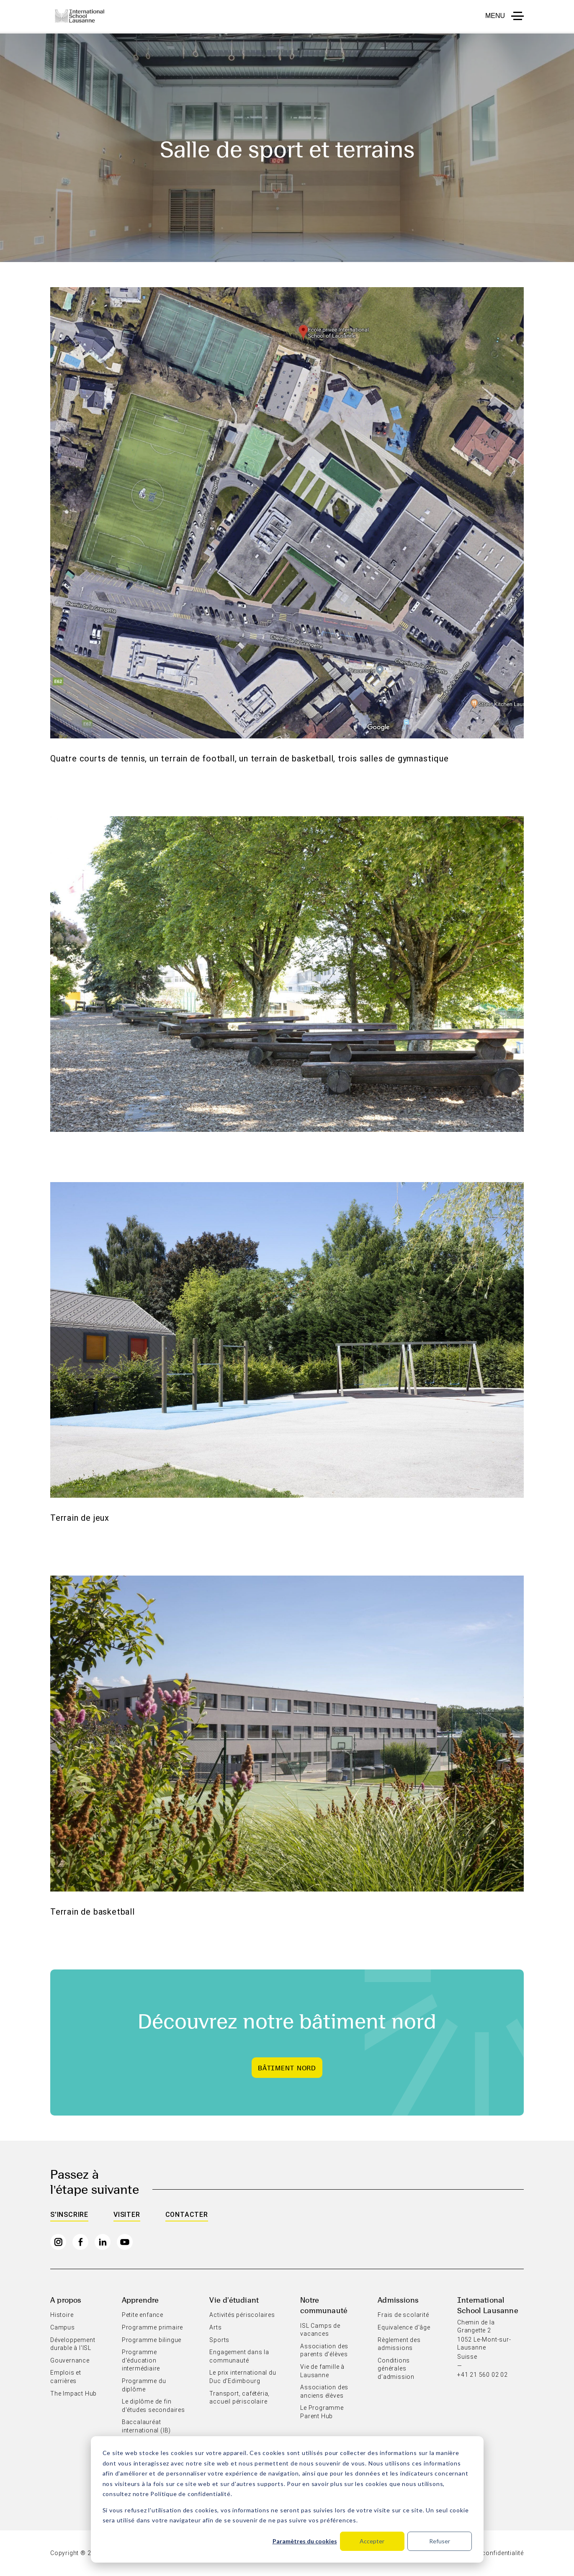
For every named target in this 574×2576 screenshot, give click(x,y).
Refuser (439, 2541)
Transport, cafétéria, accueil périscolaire (239, 2397)
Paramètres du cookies (305, 2541)
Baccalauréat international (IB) (146, 2426)
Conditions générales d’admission (396, 2368)
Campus (62, 2327)
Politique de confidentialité (190, 2493)
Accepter (372, 2541)
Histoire (61, 2314)
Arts (215, 2327)
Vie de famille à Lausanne (322, 2370)
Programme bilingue (151, 2340)
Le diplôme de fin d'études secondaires (153, 2405)
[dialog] (287, 2499)
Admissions (398, 2299)
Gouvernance (70, 2360)
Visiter (126, 2215)
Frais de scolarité (403, 2314)
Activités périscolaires (242, 2314)
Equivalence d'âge (404, 2327)
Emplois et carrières (65, 2376)
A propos (65, 2299)
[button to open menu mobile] (504, 16)
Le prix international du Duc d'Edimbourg (242, 2376)
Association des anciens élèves (324, 2391)
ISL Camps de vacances (320, 2329)
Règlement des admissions (399, 2344)
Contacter (186, 2215)
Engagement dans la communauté (239, 2356)
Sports (219, 2340)
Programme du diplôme (144, 2385)
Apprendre (140, 2299)
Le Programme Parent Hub (322, 2411)
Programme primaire (152, 2327)
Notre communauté (323, 2304)
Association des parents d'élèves (324, 2350)
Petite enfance (142, 2314)
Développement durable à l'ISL (72, 2344)
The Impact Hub (73, 2393)
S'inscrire (69, 2215)
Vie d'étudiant (234, 2299)
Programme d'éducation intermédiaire (141, 2360)
